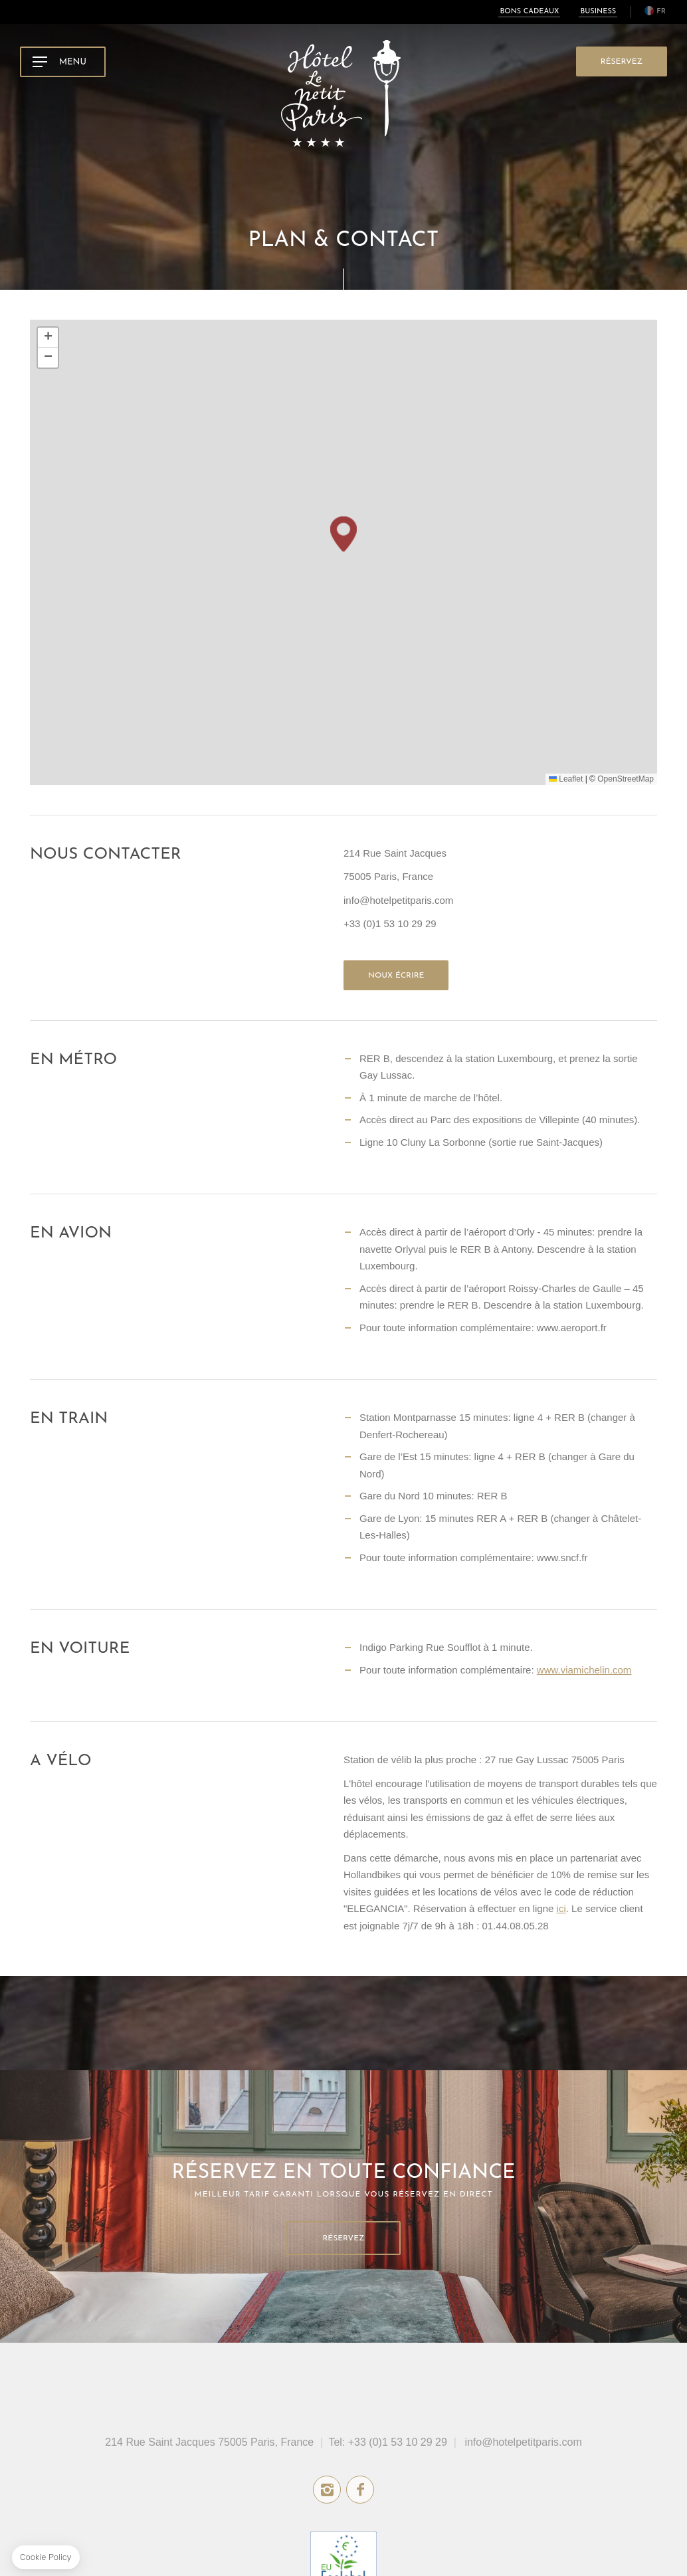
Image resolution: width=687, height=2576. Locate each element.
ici (561, 1908)
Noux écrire (396, 976)
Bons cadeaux (529, 11)
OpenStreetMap (625, 779)
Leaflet (566, 779)
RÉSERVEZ (621, 62)
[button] (343, 534)
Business (598, 11)
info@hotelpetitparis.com (522, 2442)
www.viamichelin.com (584, 1669)
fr (661, 11)
